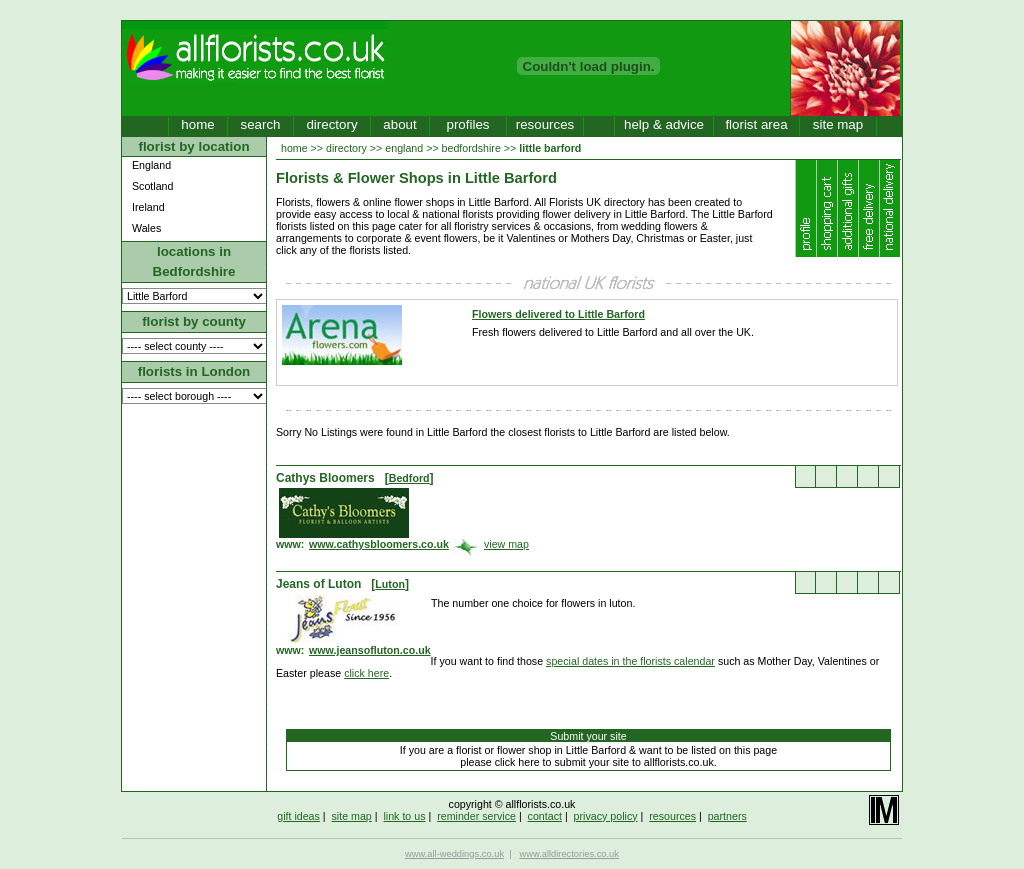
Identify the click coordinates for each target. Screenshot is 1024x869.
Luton (390, 584)
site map (838, 124)
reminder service (476, 816)
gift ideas (298, 816)
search (260, 124)
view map (506, 544)
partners (727, 816)
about (399, 124)
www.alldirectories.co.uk (569, 854)
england (404, 148)
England (151, 165)
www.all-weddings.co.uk (454, 854)
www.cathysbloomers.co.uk (379, 544)
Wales (146, 228)
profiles (468, 124)
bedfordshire (471, 148)
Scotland (152, 186)
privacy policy (606, 816)
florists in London (194, 371)
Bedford (409, 478)
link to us (404, 816)
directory (331, 124)
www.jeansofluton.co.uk (370, 650)
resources (545, 124)
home (197, 124)
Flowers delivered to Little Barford (558, 314)
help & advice (664, 124)
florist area (756, 124)
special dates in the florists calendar (630, 661)
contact (545, 816)
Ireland (148, 207)
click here (366, 673)
